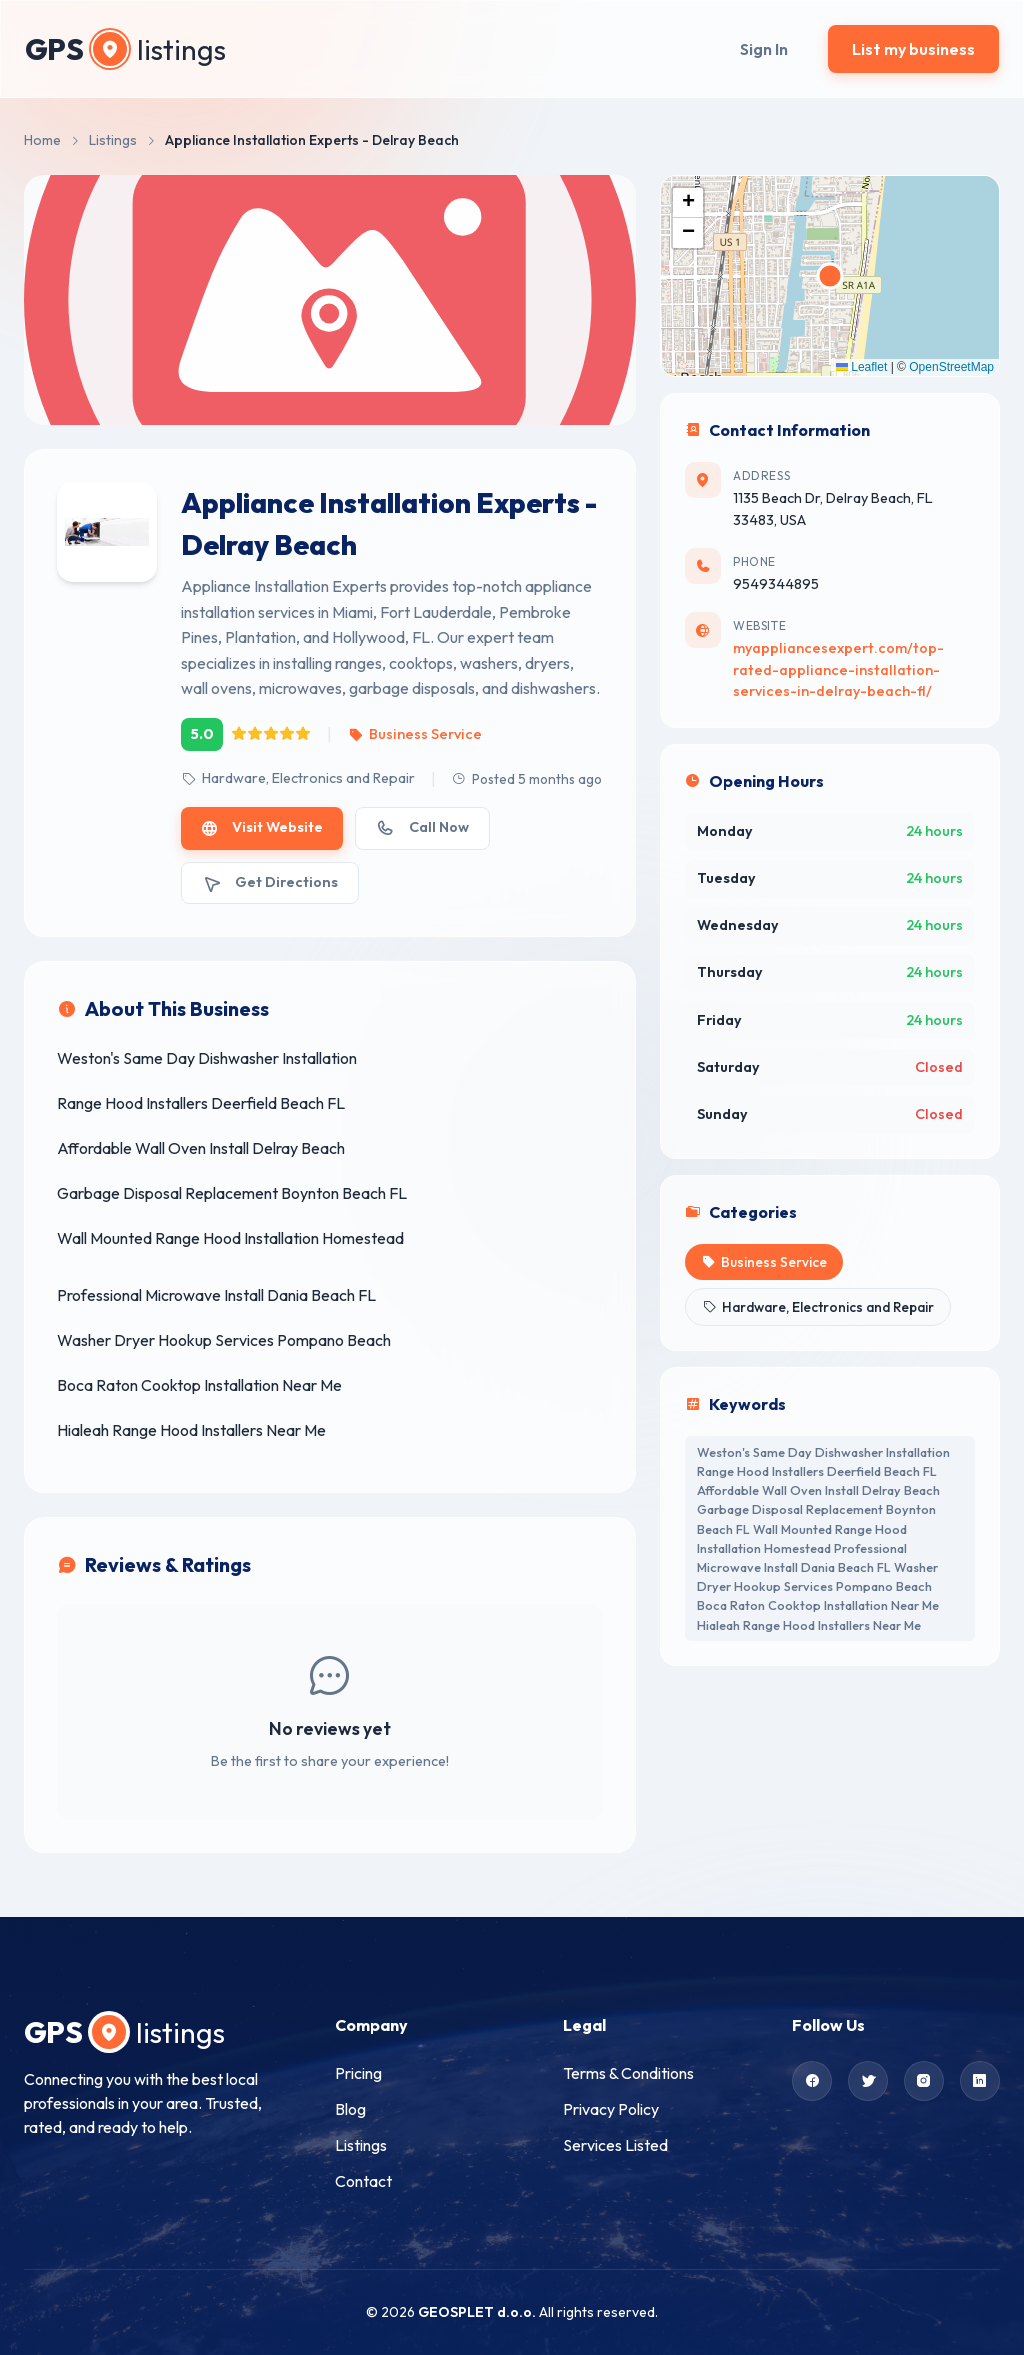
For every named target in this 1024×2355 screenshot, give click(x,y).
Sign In (764, 49)
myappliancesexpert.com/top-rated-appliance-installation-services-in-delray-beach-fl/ (838, 669)
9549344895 (776, 584)
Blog (350, 2109)
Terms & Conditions (628, 2073)
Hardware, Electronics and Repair (298, 778)
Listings (113, 140)
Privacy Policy (611, 2109)
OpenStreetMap (951, 367)
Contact (363, 2181)
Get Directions (270, 882)
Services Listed (615, 2145)
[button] (688, 203)
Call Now (422, 827)
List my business (913, 49)
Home (42, 140)
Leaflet (861, 367)
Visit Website (262, 827)
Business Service (414, 734)
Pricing (358, 2073)
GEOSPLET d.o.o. (477, 2312)
